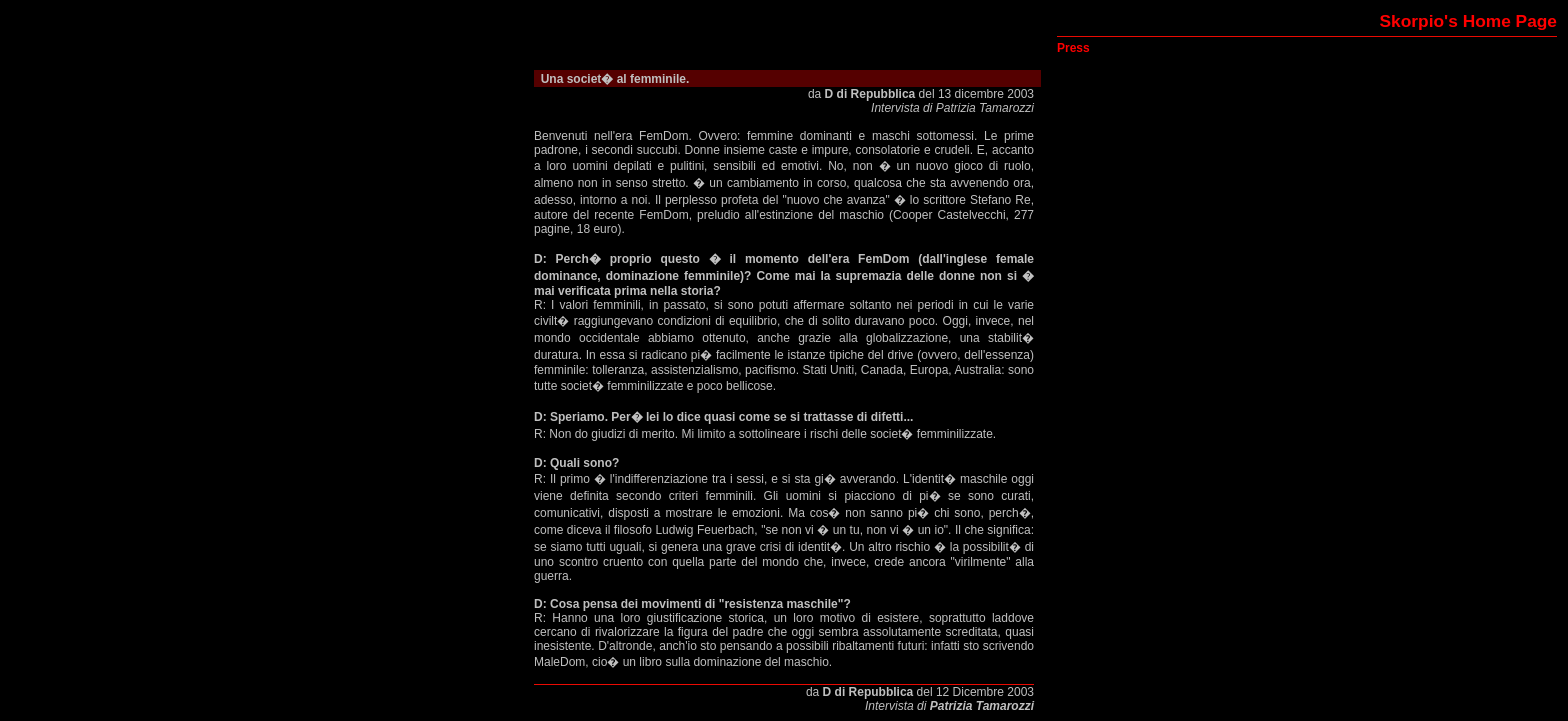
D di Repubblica (870, 94)
